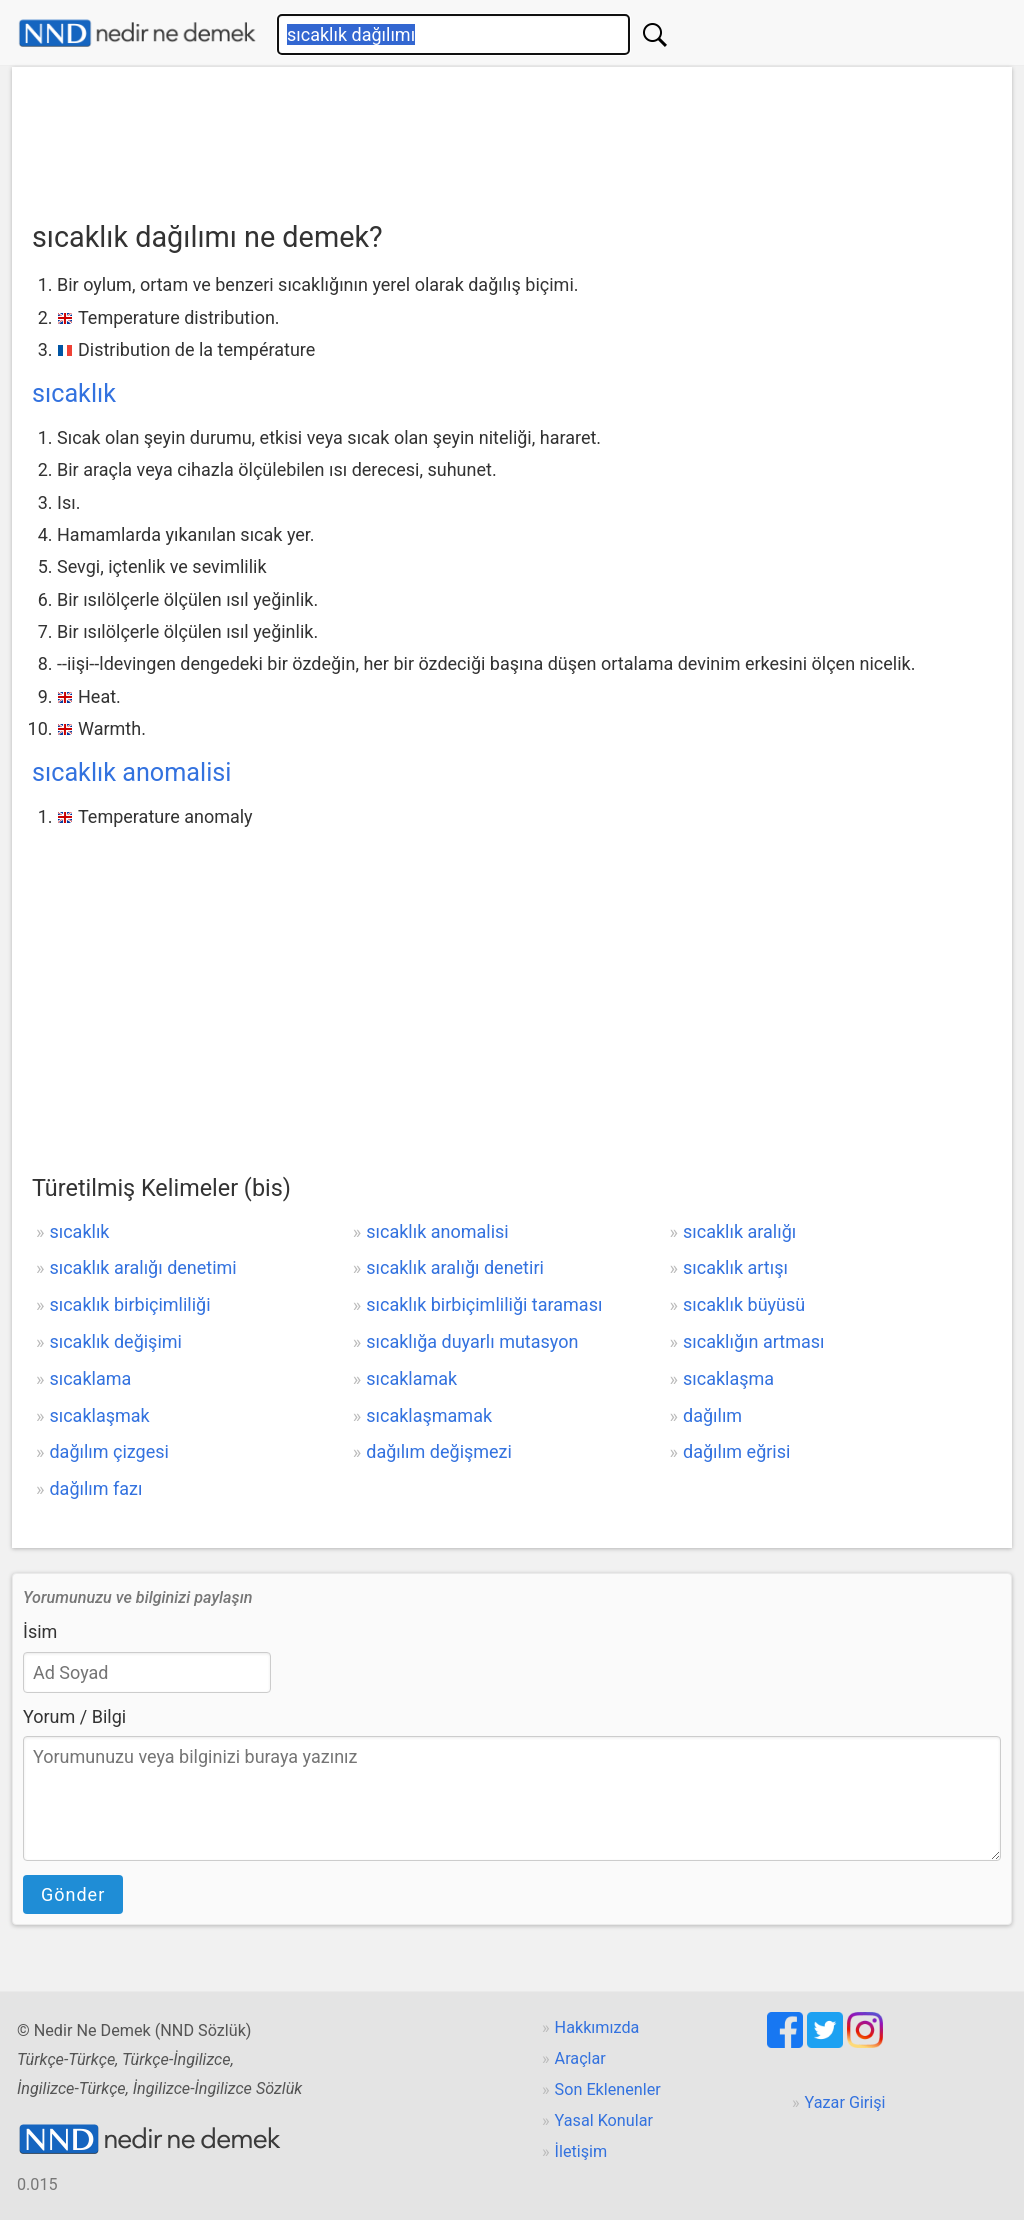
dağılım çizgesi (109, 1451)
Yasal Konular (604, 2120)
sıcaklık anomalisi (131, 772)
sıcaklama (90, 1378)
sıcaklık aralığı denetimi (142, 1267)
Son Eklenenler (608, 2089)
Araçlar (580, 2058)
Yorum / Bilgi (74, 1716)
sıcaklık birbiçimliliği (129, 1304)
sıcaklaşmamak (429, 1415)
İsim (40, 1631)
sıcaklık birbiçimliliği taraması (484, 1304)
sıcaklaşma (728, 1378)
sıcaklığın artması (753, 1341)
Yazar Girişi (845, 2102)
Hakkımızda (597, 2027)
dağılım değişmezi (439, 1451)
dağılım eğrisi (736, 1451)
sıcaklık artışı (735, 1267)
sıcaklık (74, 393)
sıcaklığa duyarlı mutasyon (472, 1341)
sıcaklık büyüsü (744, 1304)
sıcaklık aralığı (739, 1231)
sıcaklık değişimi (115, 1341)
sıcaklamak (411, 1378)
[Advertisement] (512, 137)
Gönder (73, 1894)
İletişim (581, 2151)
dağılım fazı (95, 1488)
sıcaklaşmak (99, 1415)
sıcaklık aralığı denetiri (455, 1267)
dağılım (712, 1415)
